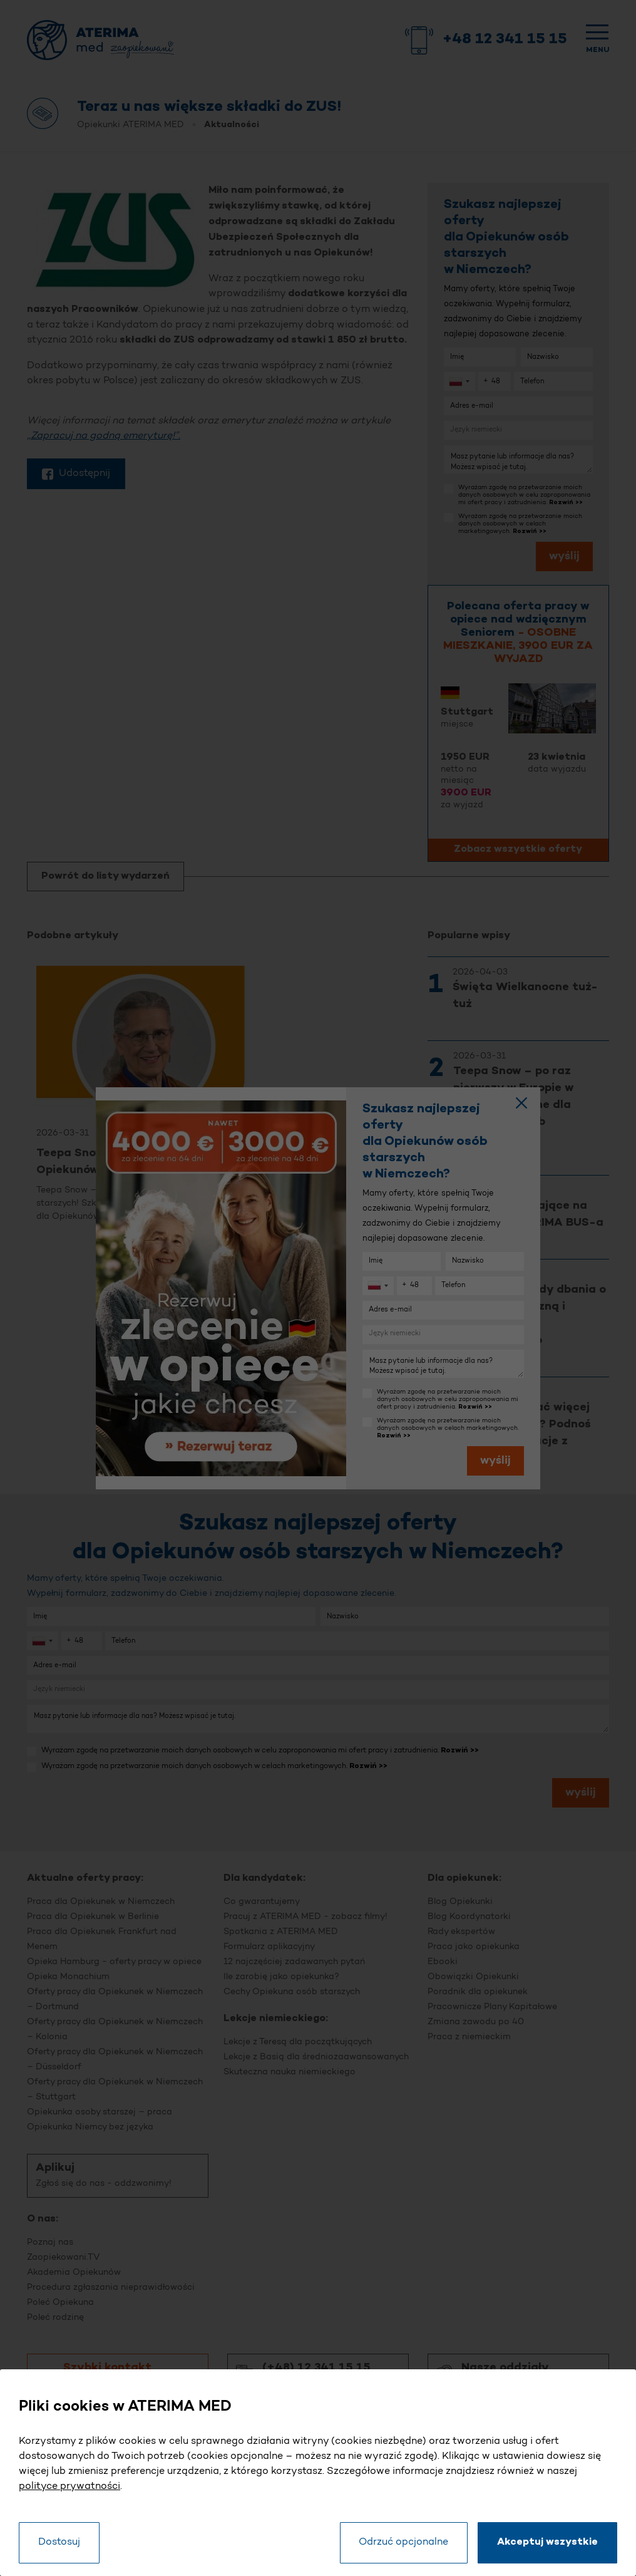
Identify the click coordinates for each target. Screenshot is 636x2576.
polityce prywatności (69, 2486)
